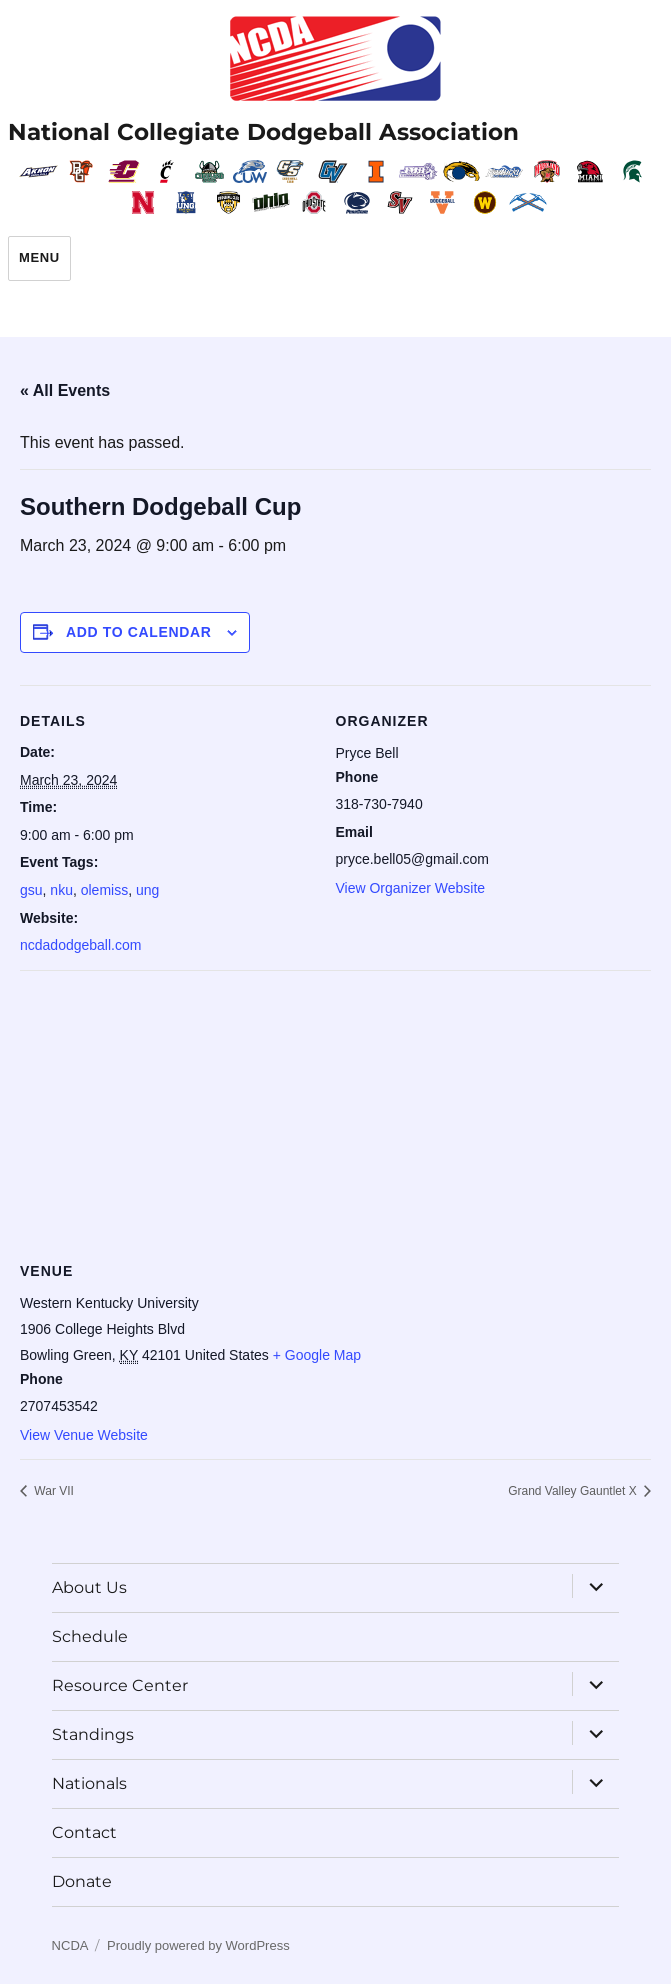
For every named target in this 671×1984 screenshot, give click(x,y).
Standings (93, 1734)
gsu (31, 890)
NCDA (70, 1945)
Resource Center (120, 1685)
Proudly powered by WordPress (198, 1945)
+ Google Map (317, 1355)
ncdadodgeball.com (80, 945)
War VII (52, 1491)
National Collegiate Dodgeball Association (263, 132)
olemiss (104, 890)
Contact (84, 1832)
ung (147, 890)
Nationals (89, 1783)
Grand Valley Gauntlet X (574, 1491)
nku (61, 890)
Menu (39, 257)
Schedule (90, 1636)
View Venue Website (84, 1435)
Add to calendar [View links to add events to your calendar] (139, 632)
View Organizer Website (411, 888)
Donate (82, 1881)
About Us (89, 1587)
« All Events (65, 390)
